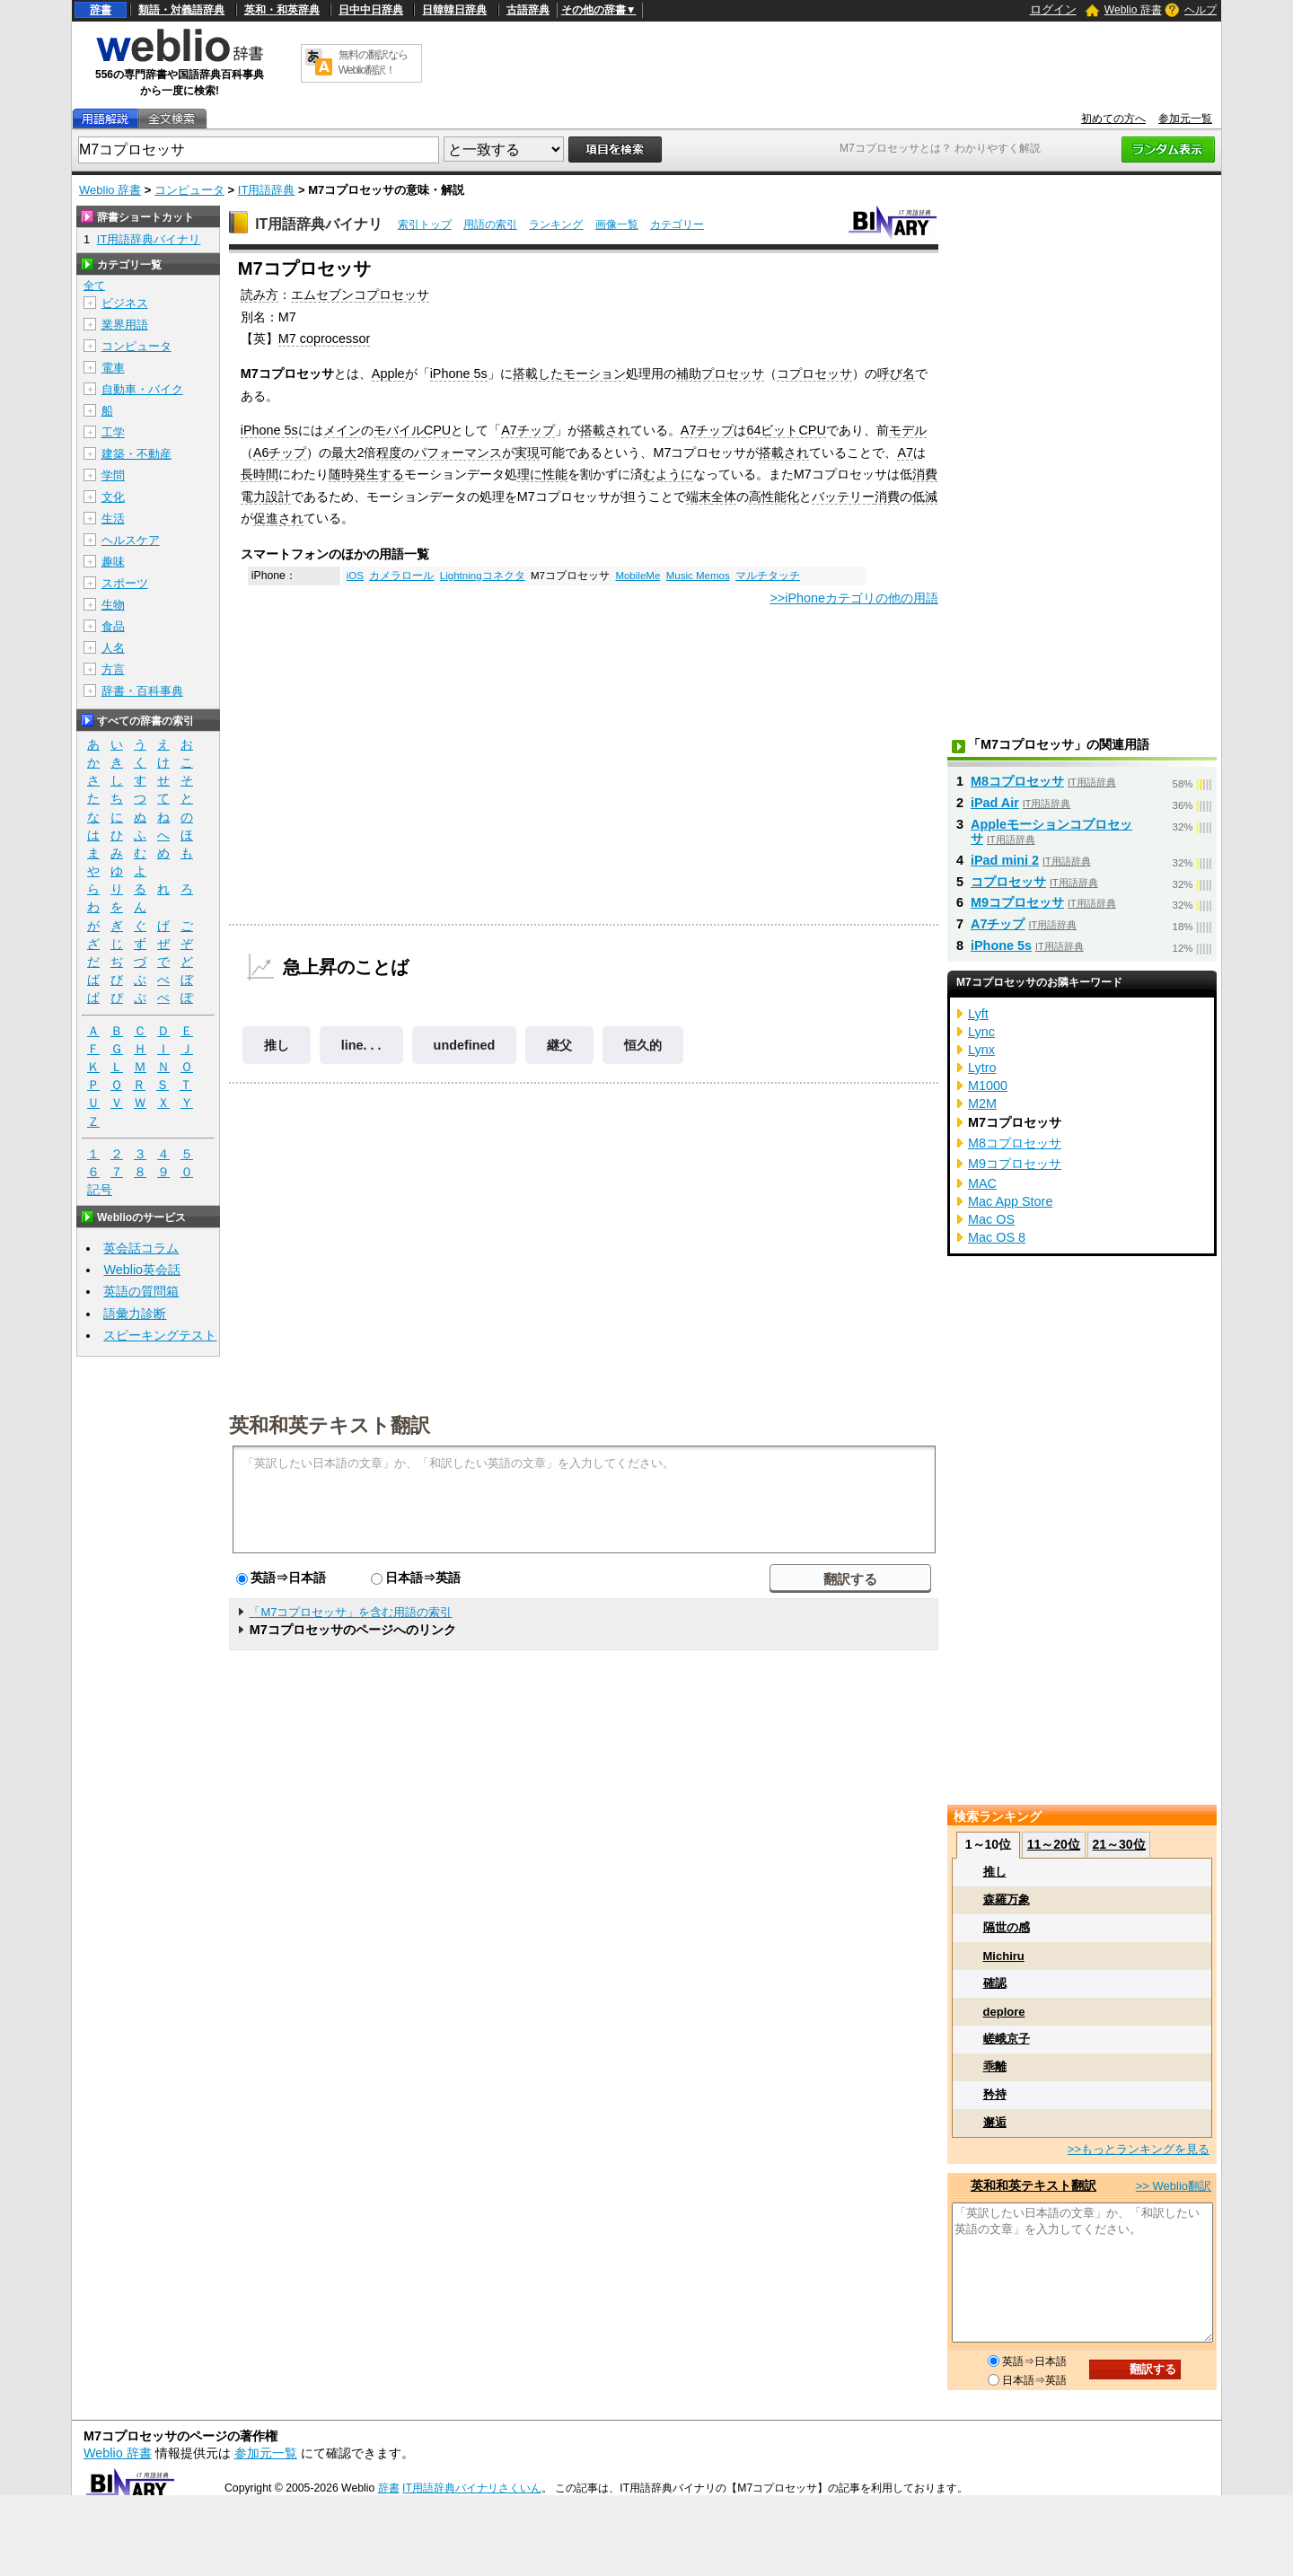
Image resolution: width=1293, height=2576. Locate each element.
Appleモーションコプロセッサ (1051, 831)
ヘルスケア (130, 540)
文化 (113, 497)
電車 (113, 367)
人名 (113, 648)
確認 (995, 1983)
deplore (1004, 2011)
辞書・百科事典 (142, 691)
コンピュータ (189, 190)
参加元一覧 (1185, 118)
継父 (559, 1045)
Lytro (982, 1067)
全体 (723, 496)
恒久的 (643, 1045)
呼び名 (896, 373)
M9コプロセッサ (1017, 902)
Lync (981, 1031)
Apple (388, 373)
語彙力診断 (134, 1313)
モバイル (399, 430)
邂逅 (995, 2122)
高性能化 (774, 496)
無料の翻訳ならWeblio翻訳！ (373, 62)
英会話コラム (141, 1248)
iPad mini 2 (1005, 860)
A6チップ (280, 452)
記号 (99, 1190)
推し (276, 1045)
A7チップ (528, 430)
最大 (343, 452)
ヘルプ (1200, 10)
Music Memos (698, 575)
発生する (379, 474)
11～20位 (1053, 1844)
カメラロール (401, 575)
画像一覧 (616, 224)
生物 (113, 604)
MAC (982, 1183)
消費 (887, 496)
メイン (342, 430)
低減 (924, 496)
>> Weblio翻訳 (1173, 2186)
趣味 (113, 561)
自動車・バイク (142, 389)
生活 (113, 518)
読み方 (259, 294)
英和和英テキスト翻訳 (329, 1424)
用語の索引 (490, 224)
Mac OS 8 (996, 1237)
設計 (278, 496)
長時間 (259, 474)
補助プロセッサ (720, 373)
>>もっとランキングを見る (1138, 2149)
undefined (465, 1045)
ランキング (556, 224)
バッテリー (843, 496)
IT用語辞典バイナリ (319, 224)
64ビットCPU (785, 430)
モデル (908, 430)
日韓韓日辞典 (454, 10)
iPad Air (995, 803)
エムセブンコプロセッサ (360, 294)
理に (529, 474)
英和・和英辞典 (282, 10)
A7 (905, 452)
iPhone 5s (459, 373)
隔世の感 (1006, 1927)
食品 (113, 626)
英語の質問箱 (141, 1291)
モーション (594, 373)
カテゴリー (677, 224)
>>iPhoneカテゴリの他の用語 (854, 598)
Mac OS (991, 1219)
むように (668, 474)
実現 (527, 452)
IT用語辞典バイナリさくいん (471, 2488)
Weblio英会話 (141, 1269)
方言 (113, 669)
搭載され (605, 430)
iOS (355, 575)
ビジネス (124, 303)
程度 (388, 452)
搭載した (538, 373)
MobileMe (637, 575)
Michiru (1004, 1956)
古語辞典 (528, 10)
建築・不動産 (136, 454)
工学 (113, 432)
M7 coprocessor (324, 338)
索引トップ (425, 224)
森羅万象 (1006, 1899)
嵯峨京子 (1006, 2038)
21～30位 (1118, 1844)
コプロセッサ (814, 373)
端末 (698, 496)
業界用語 (124, 324)
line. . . (361, 1045)
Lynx (981, 1049)
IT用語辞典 (266, 190)
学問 (113, 475)
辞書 (100, 10)
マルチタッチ (767, 575)
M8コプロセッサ (1017, 781)
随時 (341, 474)
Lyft (978, 1014)
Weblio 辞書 (1133, 10)
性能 (554, 474)
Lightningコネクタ (482, 575)
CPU (437, 430)
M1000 (987, 1085)
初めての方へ (1113, 118)
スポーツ (124, 583)
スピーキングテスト (159, 1335)
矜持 (995, 2094)
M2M (982, 1103)
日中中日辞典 (371, 10)
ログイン (1053, 9)
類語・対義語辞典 (181, 10)
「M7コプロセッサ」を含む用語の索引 (350, 1612)
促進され (278, 518)
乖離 (995, 2066)
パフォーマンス (458, 452)
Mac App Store (1010, 1201)
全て (94, 285)
